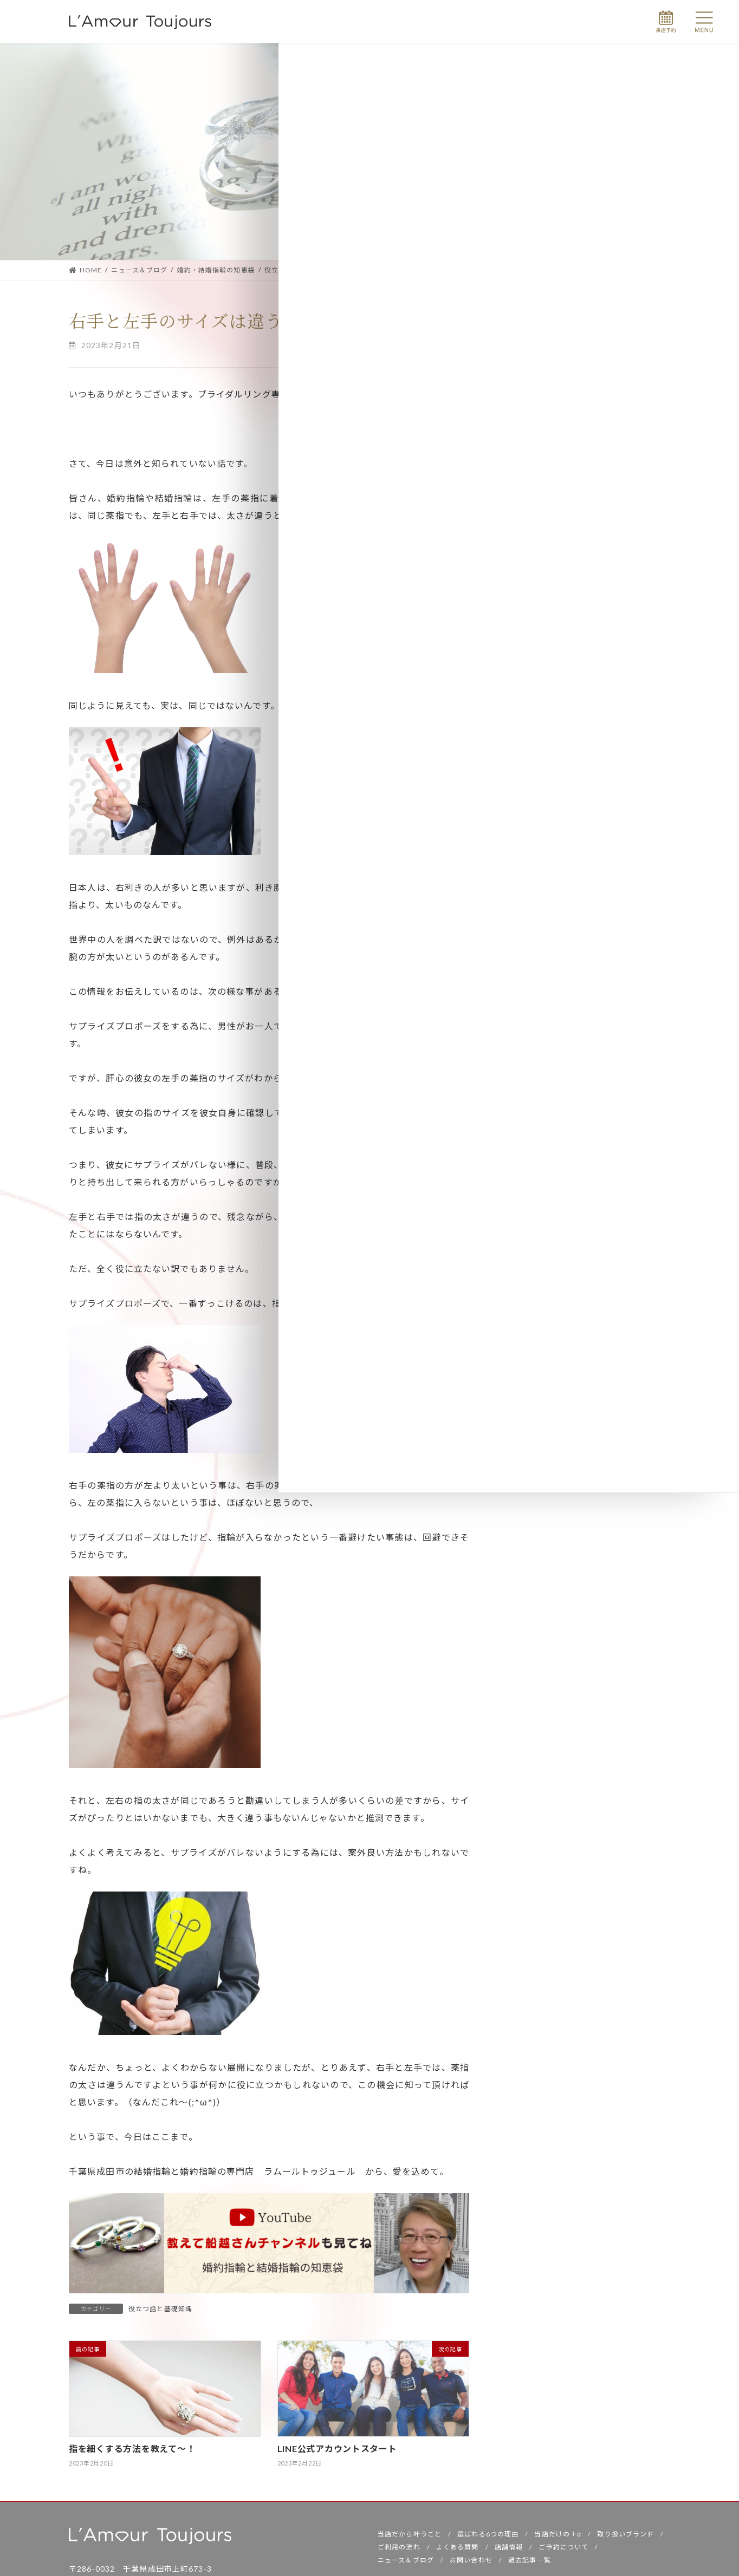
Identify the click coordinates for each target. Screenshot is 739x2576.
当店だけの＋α (557, 2537)
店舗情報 (509, 2550)
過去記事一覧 (529, 2563)
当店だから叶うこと (410, 2537)
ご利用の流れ (399, 2550)
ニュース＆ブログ (406, 2563)
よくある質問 (457, 2550)
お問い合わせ (471, 2563)
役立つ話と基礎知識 (160, 2309)
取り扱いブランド (625, 2537)
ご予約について (563, 2550)
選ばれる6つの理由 (487, 2537)
